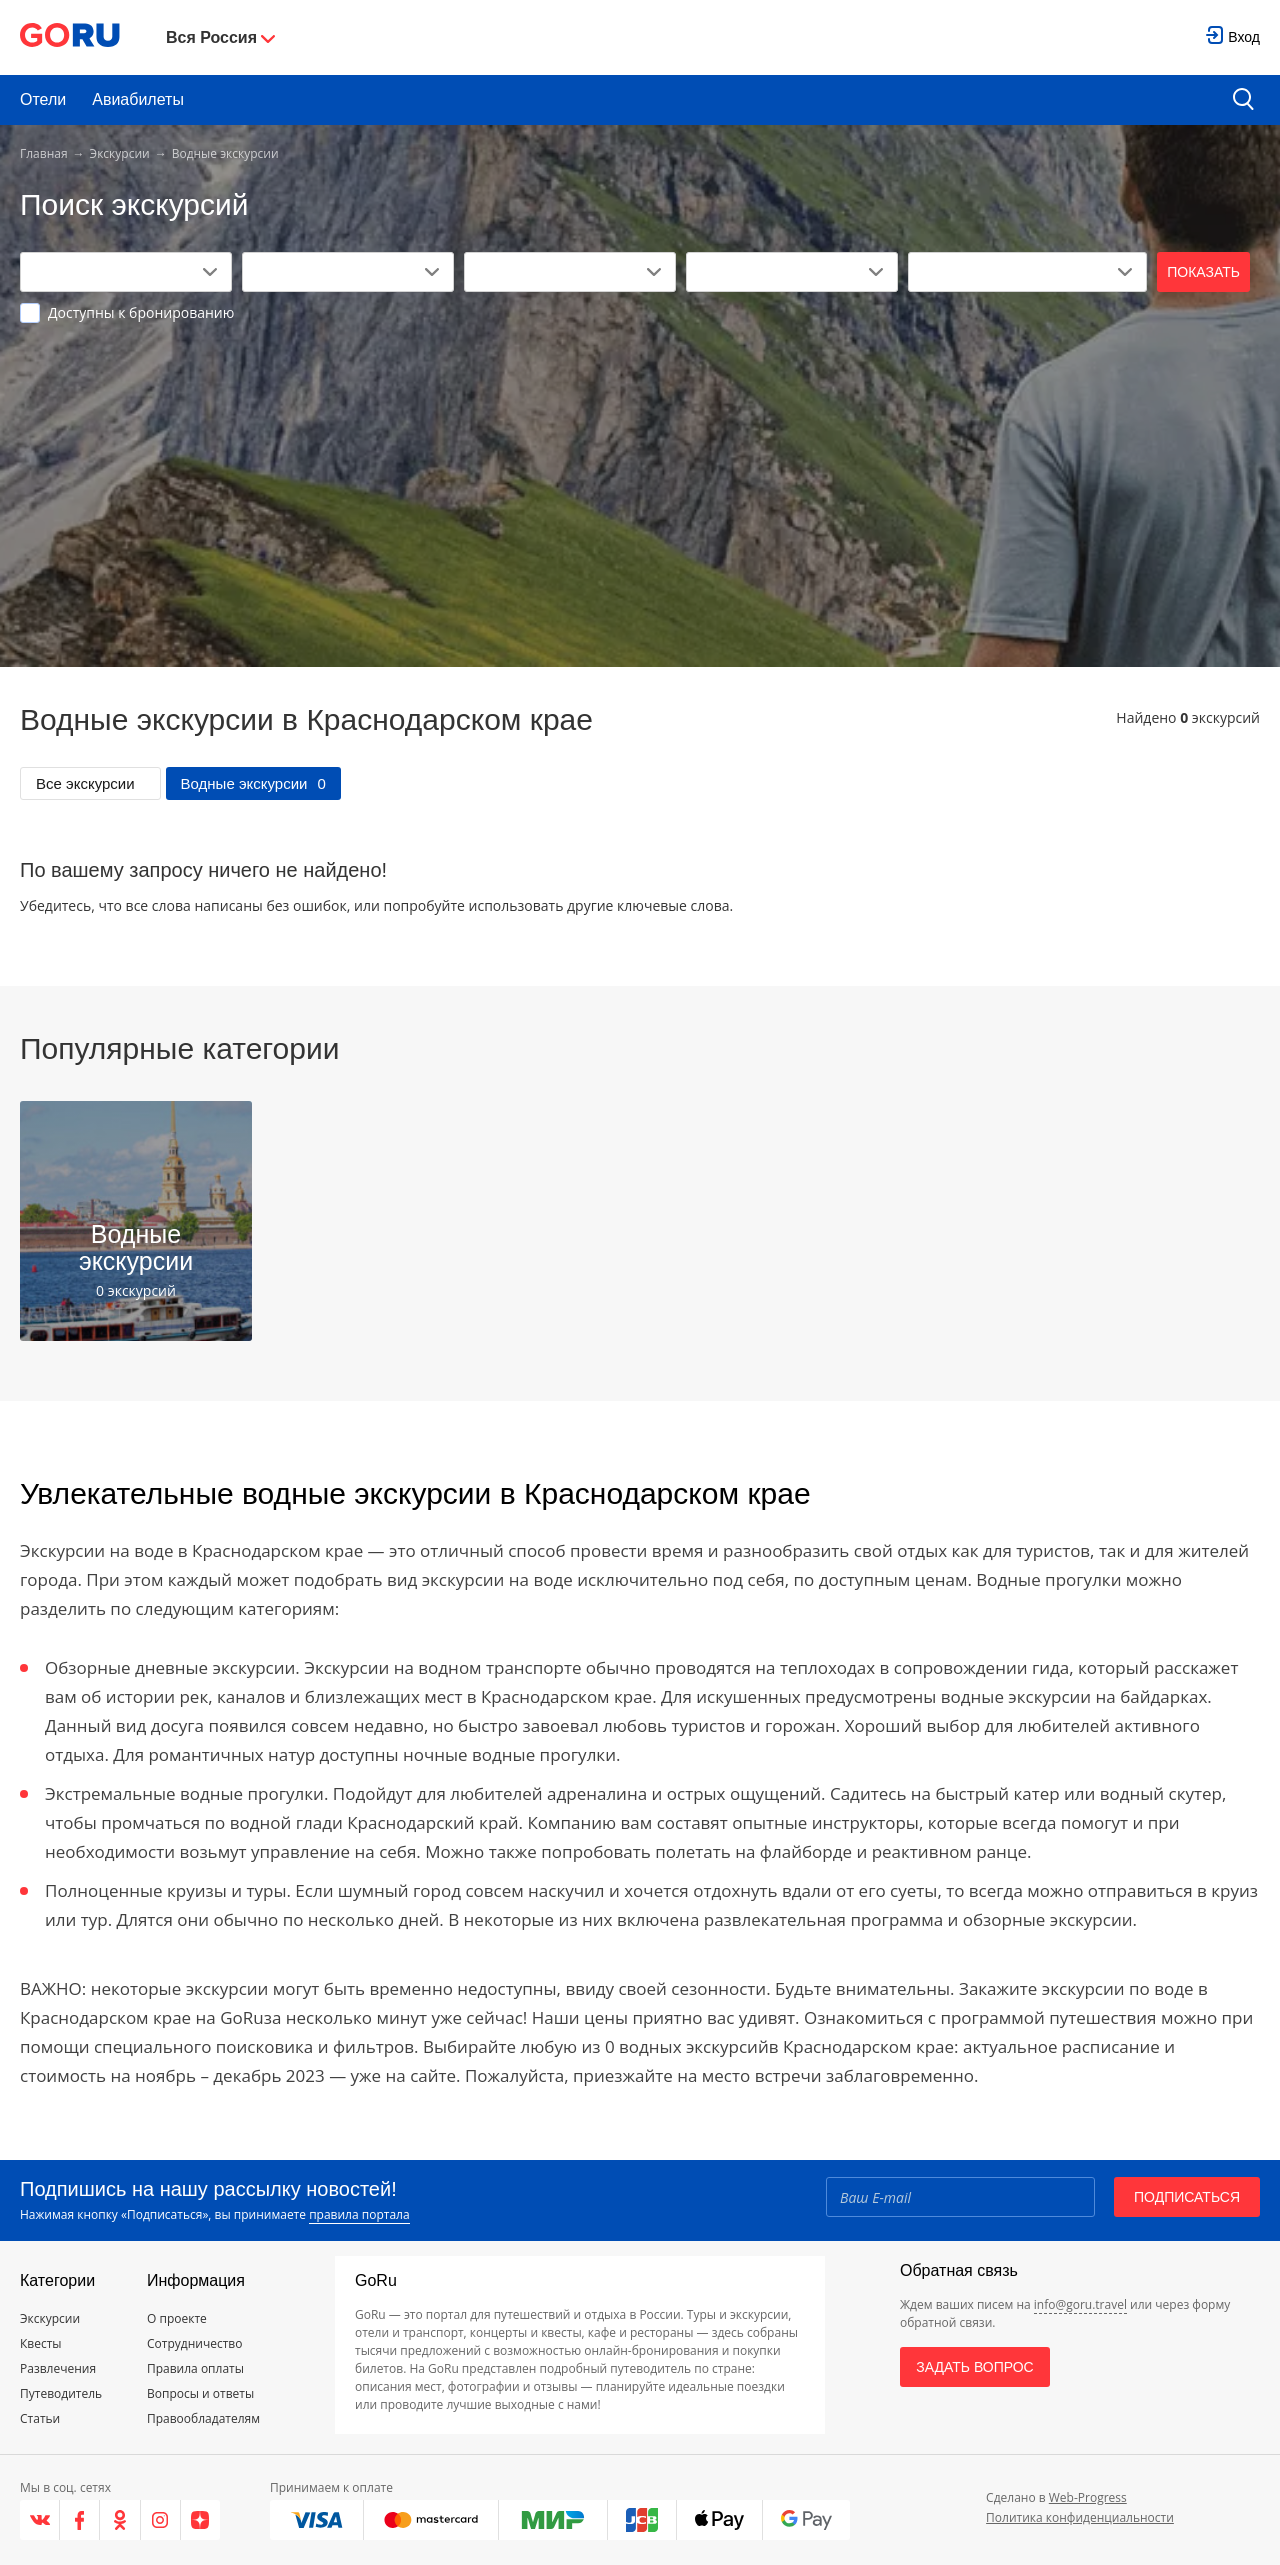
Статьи (40, 2418)
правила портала (359, 2214)
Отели (43, 99)
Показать (1203, 272)
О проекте (177, 2318)
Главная (44, 153)
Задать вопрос (974, 2367)
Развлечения (58, 2368)
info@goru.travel (1080, 2304)
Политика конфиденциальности (1080, 2517)
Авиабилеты (138, 99)
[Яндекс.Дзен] (200, 2520)
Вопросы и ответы (200, 2393)
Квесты (41, 2343)
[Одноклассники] (120, 2520)
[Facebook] (80, 2520)
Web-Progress (1088, 2497)
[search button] (1243, 100)
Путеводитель (61, 2393)
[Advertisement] (640, 473)
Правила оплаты (195, 2368)
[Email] (960, 2197)
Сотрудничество (194, 2343)
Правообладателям (203, 2418)
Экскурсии (120, 153)
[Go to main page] (70, 37)
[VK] (40, 2520)
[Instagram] (161, 2520)
